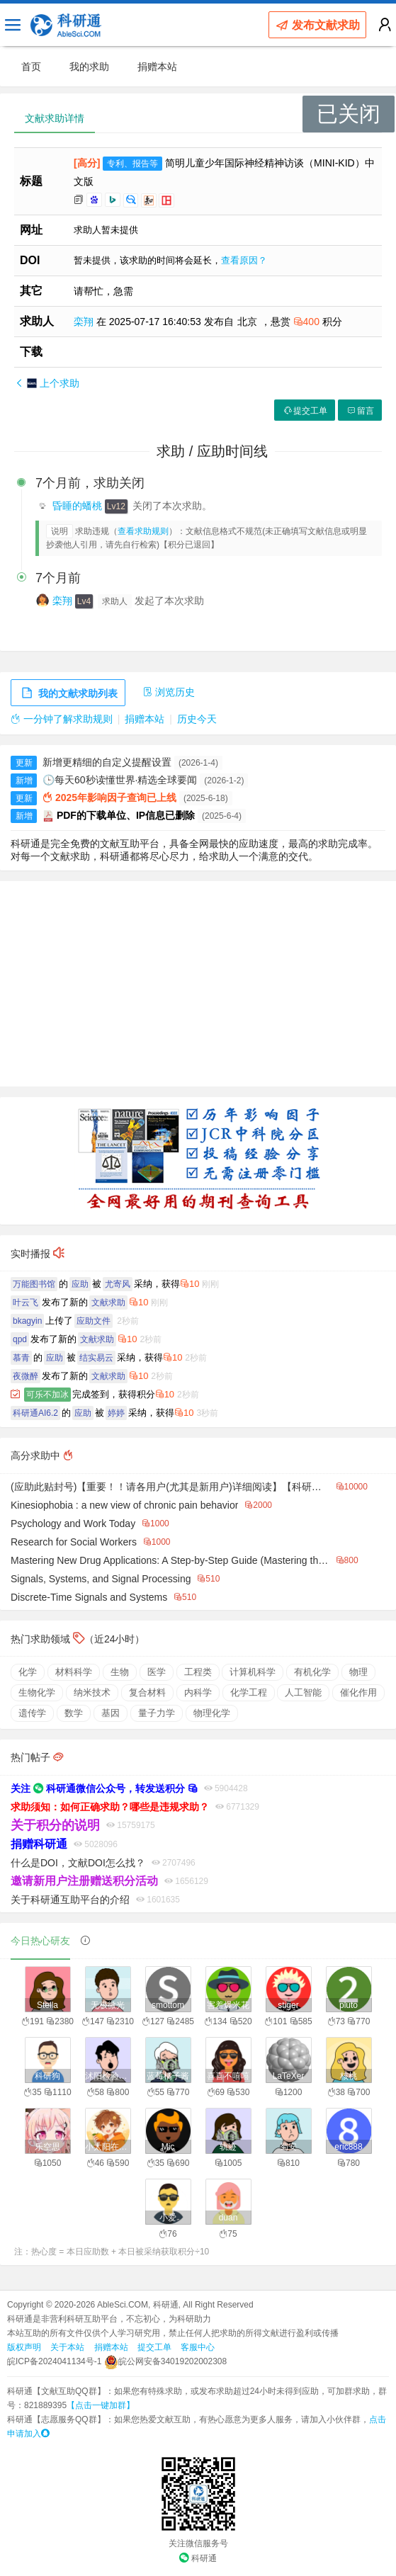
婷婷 (116, 1413)
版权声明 (24, 2347)
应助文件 (94, 1321)
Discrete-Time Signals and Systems (89, 1597)
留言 (360, 411)
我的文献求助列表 (68, 693)
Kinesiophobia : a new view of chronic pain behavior (124, 1505)
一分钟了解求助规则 (62, 719)
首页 (31, 66)
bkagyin (27, 1321)
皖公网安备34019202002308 (165, 2361)
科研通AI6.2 (35, 1413)
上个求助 (46, 383)
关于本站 (67, 2347)
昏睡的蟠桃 (78, 505)
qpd (20, 1339)
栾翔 (85, 321)
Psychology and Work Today (73, 1523)
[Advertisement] (198, 984)
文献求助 (108, 1302)
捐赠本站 (157, 66)
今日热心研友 (40, 1940)
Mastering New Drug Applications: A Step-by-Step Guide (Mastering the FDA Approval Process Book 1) (170, 1560)
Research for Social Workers (74, 1542)
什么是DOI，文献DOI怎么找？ (78, 1862)
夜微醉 (25, 1376)
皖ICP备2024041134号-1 (54, 2361)
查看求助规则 (143, 531)
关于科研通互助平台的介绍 (70, 1899)
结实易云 (96, 1358)
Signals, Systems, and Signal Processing (101, 1578)
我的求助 (89, 66)
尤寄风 (117, 1284)
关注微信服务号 (198, 2543)
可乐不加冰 (47, 1395)
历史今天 (197, 719)
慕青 (21, 1358)
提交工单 (304, 411)
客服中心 (198, 2347)
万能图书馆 (34, 1284)
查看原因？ (244, 260)
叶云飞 (25, 1302)
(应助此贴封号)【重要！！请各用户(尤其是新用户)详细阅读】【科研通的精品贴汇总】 (170, 1486)
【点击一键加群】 (101, 2405)
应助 (80, 1284)
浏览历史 (168, 692)
